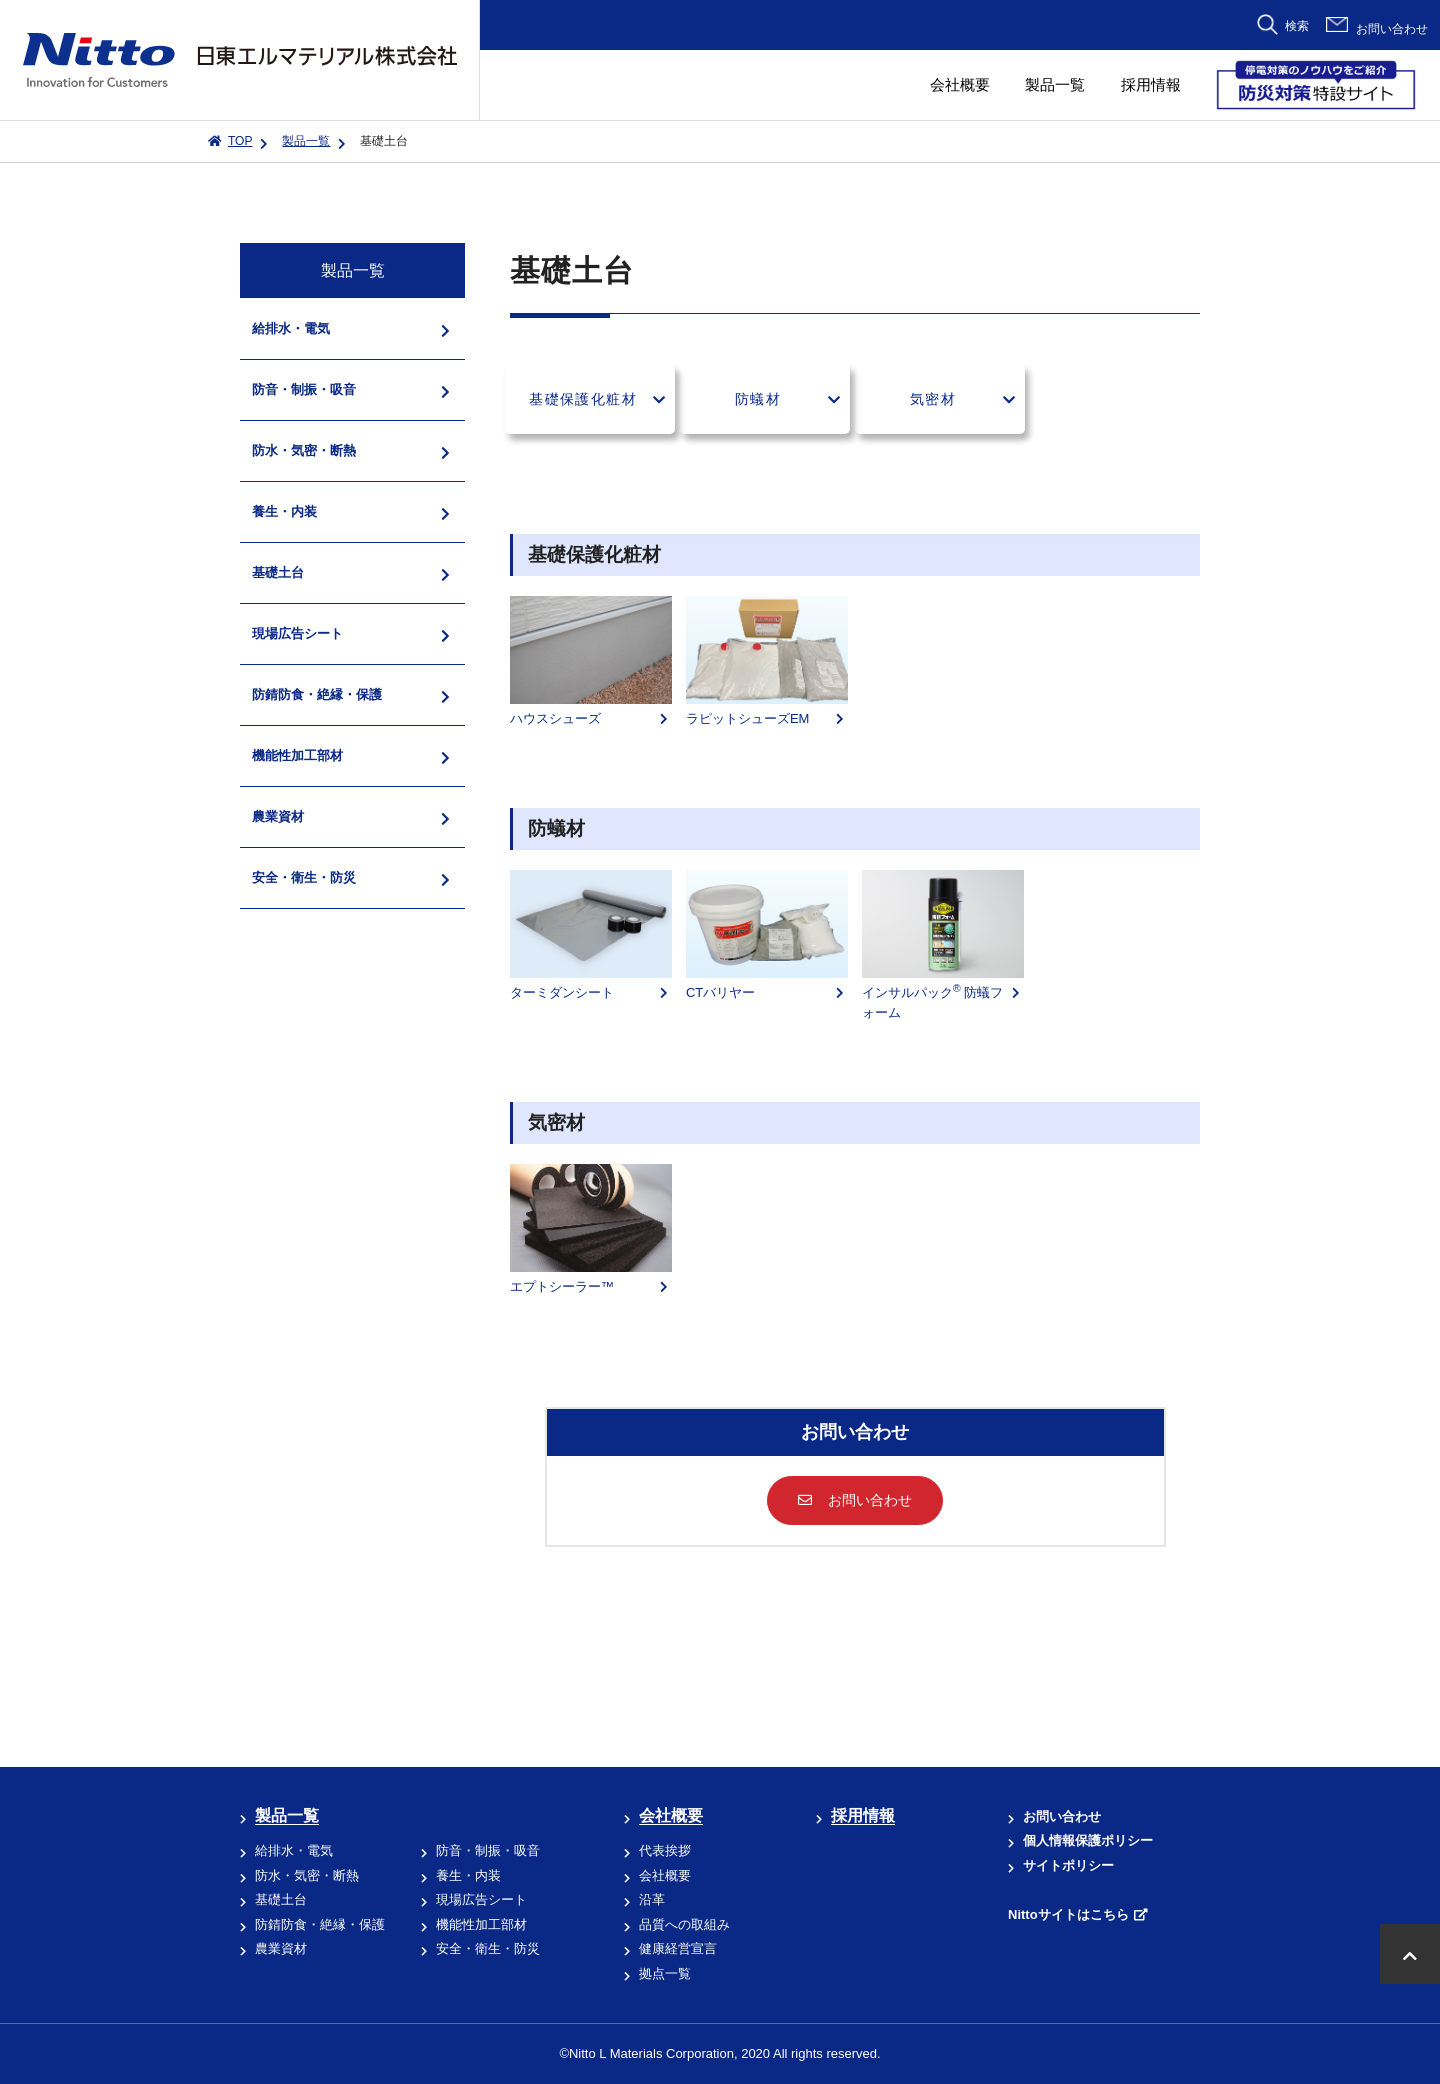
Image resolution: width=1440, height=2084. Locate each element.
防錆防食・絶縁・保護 (320, 1924)
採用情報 (1151, 84)
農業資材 (281, 1948)
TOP (240, 141)
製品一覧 (1055, 84)
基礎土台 (281, 1899)
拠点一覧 (665, 1973)
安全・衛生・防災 (488, 1948)
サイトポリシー (1068, 1865)
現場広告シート (481, 1899)
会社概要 (960, 84)
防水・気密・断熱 (307, 1875)
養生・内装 (468, 1875)
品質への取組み (684, 1924)
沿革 (652, 1899)
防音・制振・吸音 (488, 1850)
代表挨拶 (665, 1850)
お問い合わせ (1392, 29)
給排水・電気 (294, 1850)
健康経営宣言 (678, 1948)
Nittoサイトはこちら (1068, 1914)
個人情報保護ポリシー (1088, 1840)
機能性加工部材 (481, 1924)
